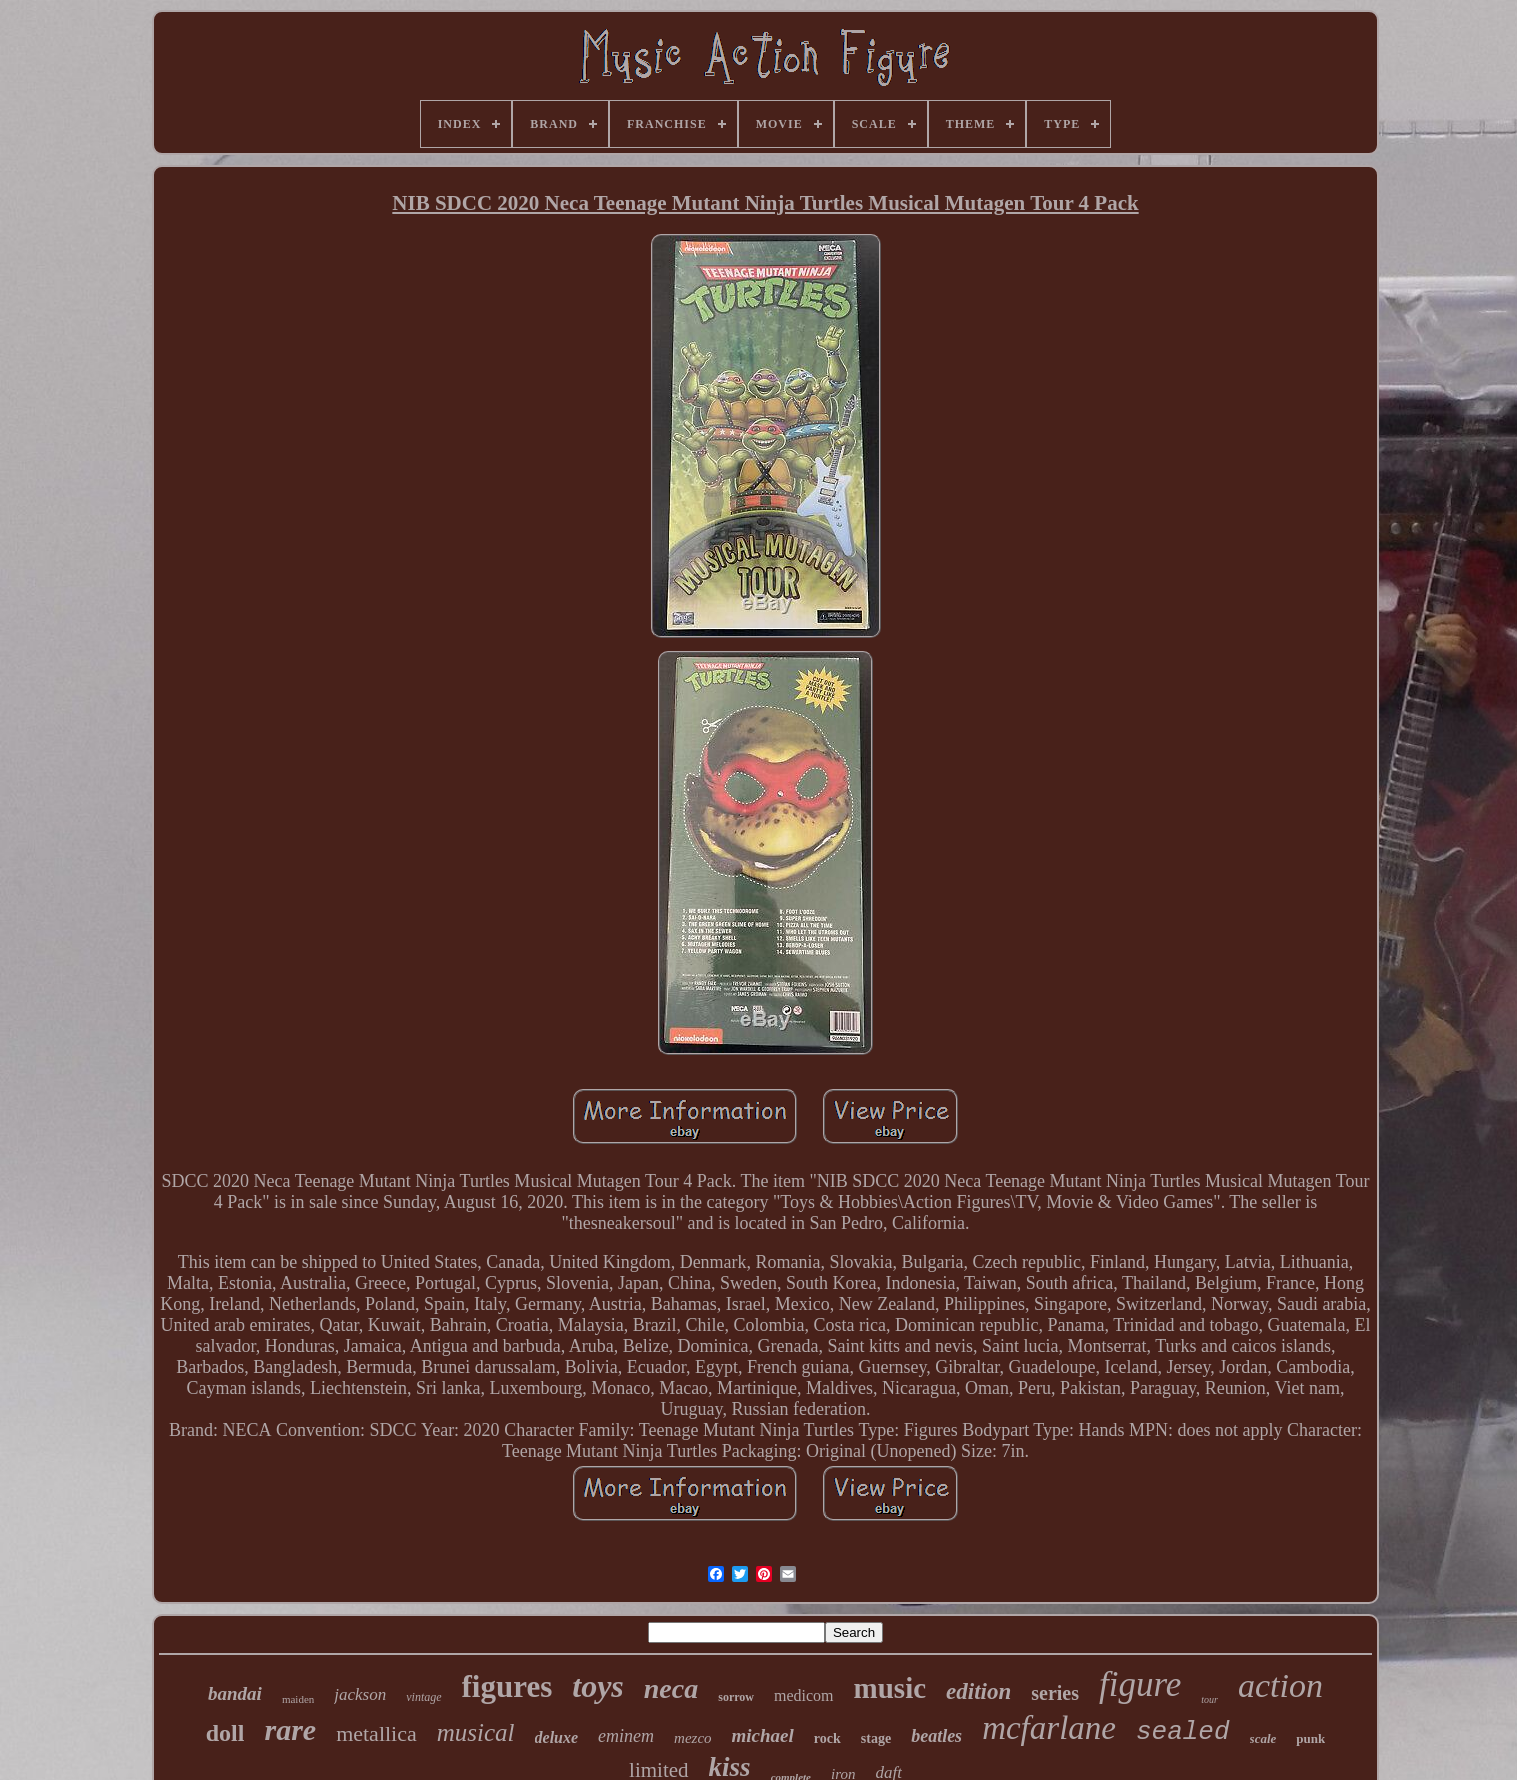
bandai (235, 1693)
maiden (298, 1699)
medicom (804, 1695)
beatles (936, 1736)
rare (290, 1729)
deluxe (557, 1737)
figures (507, 1686)
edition (978, 1691)
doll (225, 1733)
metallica (376, 1733)
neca (671, 1688)
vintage (423, 1697)
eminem (626, 1736)
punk (1310, 1738)
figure (1140, 1684)
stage (876, 1738)
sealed (1183, 1732)
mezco (693, 1738)
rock (827, 1738)
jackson (360, 1694)
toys (598, 1686)
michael (763, 1735)
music (890, 1688)
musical (476, 1732)
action (1280, 1685)
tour (1209, 1699)
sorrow (736, 1697)
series (1055, 1693)
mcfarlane (1049, 1728)
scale (1263, 1738)
